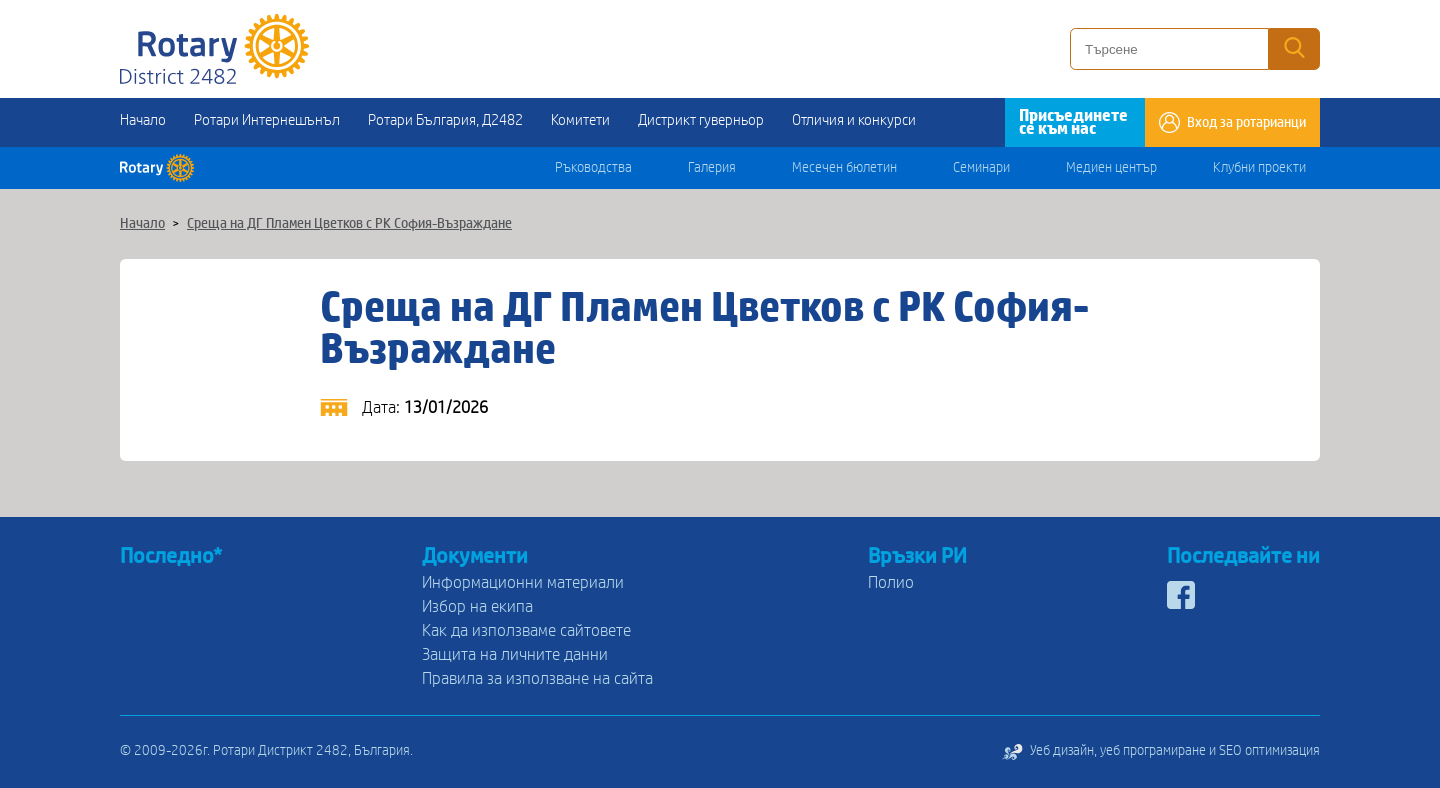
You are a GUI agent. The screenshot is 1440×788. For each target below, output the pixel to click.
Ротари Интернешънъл (267, 120)
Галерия (712, 168)
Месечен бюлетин (844, 168)
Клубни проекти (1259, 168)
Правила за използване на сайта (537, 678)
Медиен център (1111, 168)
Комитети (580, 120)
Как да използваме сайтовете (526, 630)
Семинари (981, 168)
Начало (143, 120)
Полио (891, 582)
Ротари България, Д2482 (445, 120)
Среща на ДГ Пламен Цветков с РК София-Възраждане (349, 224)
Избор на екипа (477, 606)
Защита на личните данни (515, 654)
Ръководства (593, 168)
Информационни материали (523, 582)
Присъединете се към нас (1073, 122)
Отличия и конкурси (854, 120)
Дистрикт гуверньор (701, 120)
